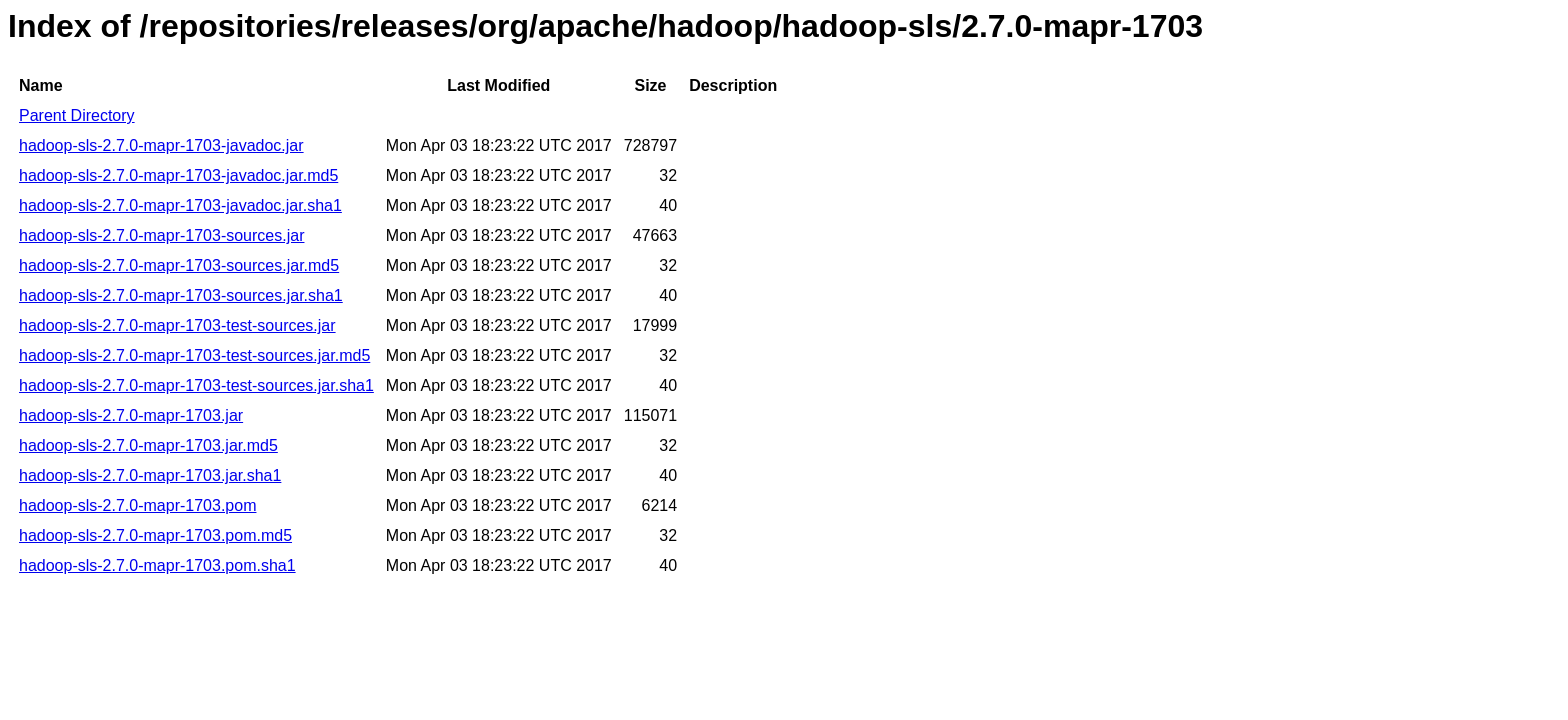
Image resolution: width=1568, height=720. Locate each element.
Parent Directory (77, 115)
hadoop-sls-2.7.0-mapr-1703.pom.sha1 (157, 565)
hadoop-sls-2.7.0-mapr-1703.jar (131, 415)
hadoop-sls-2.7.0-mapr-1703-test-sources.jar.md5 (194, 355)
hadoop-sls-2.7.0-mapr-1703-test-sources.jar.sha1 (196, 385)
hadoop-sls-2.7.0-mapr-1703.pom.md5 (155, 535)
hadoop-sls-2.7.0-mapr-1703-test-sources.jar (177, 325)
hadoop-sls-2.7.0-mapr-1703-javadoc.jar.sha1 (180, 205)
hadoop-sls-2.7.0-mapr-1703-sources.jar (161, 235)
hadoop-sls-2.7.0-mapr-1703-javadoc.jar (161, 145)
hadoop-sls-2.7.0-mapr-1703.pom (137, 505)
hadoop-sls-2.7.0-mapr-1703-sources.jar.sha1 (181, 295)
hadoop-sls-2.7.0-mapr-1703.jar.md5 (148, 445)
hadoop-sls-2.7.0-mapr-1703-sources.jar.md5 (179, 265)
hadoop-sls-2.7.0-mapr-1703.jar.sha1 (150, 475)
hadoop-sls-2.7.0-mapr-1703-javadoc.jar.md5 (178, 175)
